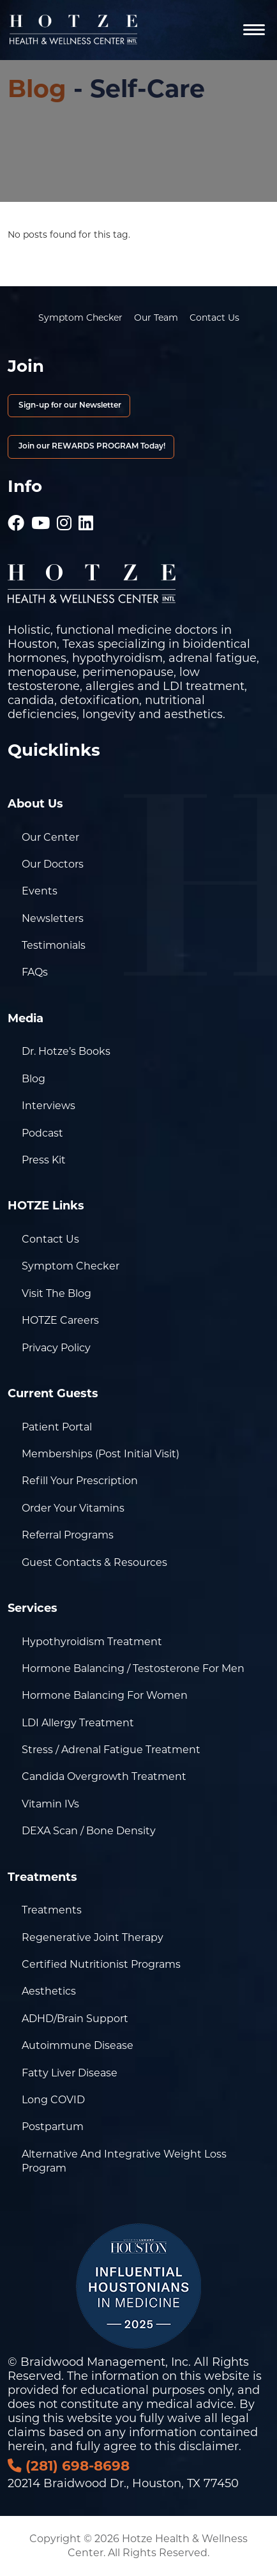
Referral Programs (68, 1535)
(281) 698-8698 (69, 2465)
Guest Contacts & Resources (94, 1562)
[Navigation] (254, 30)
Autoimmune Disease (77, 2045)
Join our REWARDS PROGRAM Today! (91, 446)
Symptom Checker (80, 317)
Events (39, 891)
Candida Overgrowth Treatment (104, 1776)
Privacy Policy (56, 1348)
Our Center (50, 837)
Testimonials (54, 945)
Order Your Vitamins (73, 1508)
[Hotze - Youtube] (40, 516)
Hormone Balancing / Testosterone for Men (133, 1668)
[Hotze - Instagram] (64, 516)
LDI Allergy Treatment (78, 1723)
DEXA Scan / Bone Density (89, 1831)
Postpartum (53, 2126)
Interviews (48, 1106)
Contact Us (214, 317)
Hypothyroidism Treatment (92, 1642)
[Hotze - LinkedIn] (86, 516)
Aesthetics (49, 1991)
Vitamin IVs (50, 1804)
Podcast (42, 1133)
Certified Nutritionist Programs (101, 1964)
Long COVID (53, 2100)
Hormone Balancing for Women (105, 1695)
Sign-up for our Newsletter (69, 406)
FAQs (35, 972)
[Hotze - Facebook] (16, 516)
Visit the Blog (56, 1293)
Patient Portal (57, 1427)
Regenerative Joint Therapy (92, 1937)
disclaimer (209, 2446)
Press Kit (44, 1160)
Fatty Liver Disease (69, 2073)
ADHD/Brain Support (75, 2018)
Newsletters (53, 918)
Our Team (156, 317)
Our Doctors (53, 864)
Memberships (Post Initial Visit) (100, 1454)
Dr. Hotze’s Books (66, 1051)
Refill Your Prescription (80, 1481)
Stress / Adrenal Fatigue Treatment (111, 1750)
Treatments (52, 1910)
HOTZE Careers (60, 1320)
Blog (37, 88)
